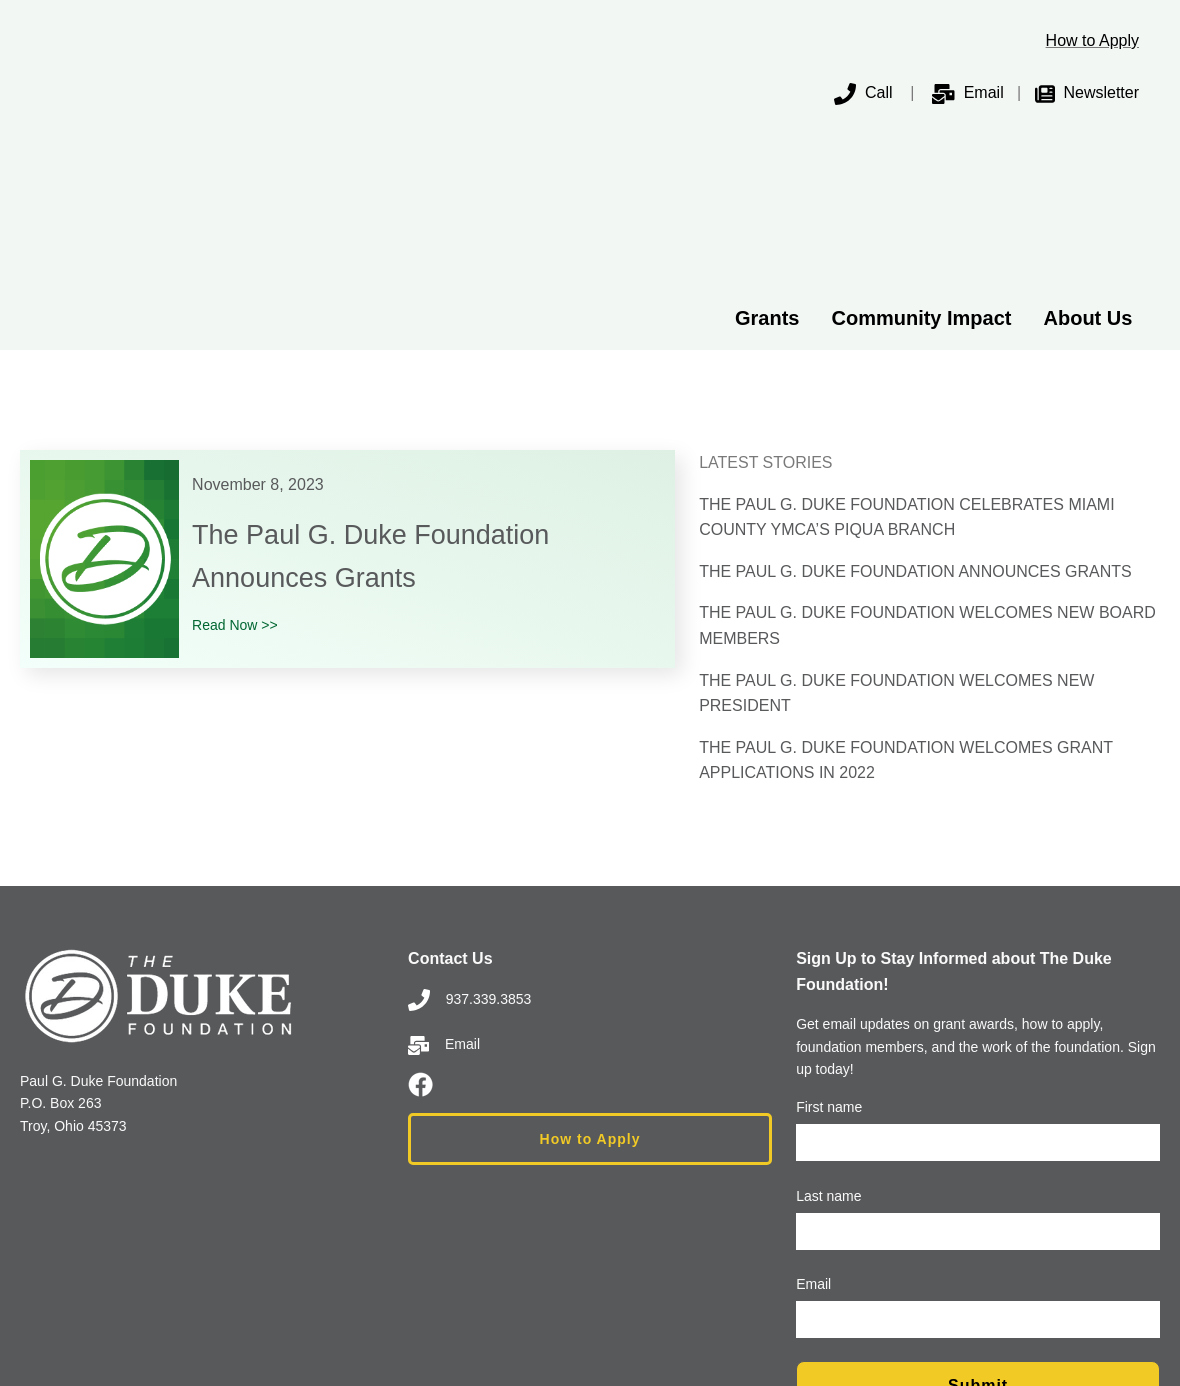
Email (984, 92)
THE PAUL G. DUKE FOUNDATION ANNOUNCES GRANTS (915, 402)
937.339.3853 (469, 830)
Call (863, 92)
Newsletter (1101, 92)
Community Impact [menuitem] (921, 150)
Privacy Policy (693, 1316)
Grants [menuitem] (767, 150)
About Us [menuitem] (1088, 150)
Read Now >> (235, 457)
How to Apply (1092, 40)
